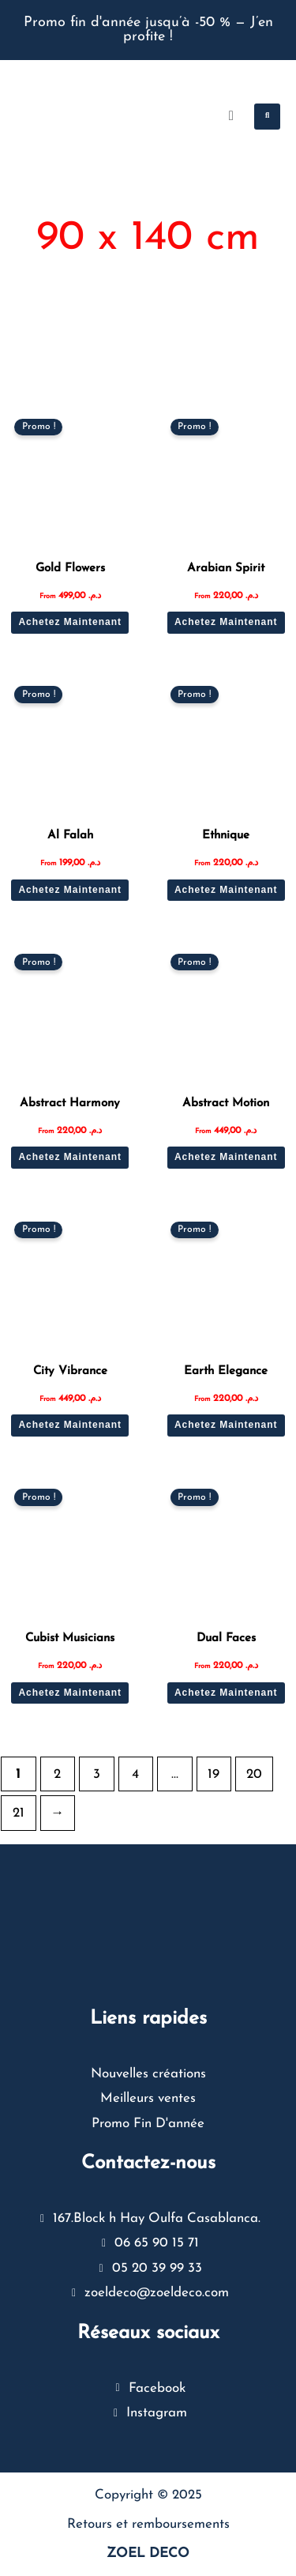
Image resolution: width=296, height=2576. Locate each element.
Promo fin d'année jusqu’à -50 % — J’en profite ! (148, 29)
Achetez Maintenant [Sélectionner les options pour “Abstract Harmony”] (70, 1156)
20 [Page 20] (254, 1774)
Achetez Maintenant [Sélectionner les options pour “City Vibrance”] (70, 1424)
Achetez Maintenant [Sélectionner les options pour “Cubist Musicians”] (70, 1692)
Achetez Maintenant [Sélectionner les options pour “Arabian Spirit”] (226, 621)
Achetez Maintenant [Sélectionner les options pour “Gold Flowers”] (70, 621)
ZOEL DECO (148, 2553)
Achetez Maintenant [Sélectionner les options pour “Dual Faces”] (226, 1692)
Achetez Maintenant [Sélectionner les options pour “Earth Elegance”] (226, 1424)
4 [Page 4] (135, 1774)
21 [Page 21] (18, 1813)
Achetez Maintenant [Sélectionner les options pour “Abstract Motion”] (226, 1156)
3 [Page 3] (96, 1774)
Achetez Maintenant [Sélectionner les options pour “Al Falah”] (70, 889)
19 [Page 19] (213, 1774)
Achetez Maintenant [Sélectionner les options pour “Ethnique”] (226, 889)
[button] (267, 117)
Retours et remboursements (148, 2524)
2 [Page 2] (57, 1774)
